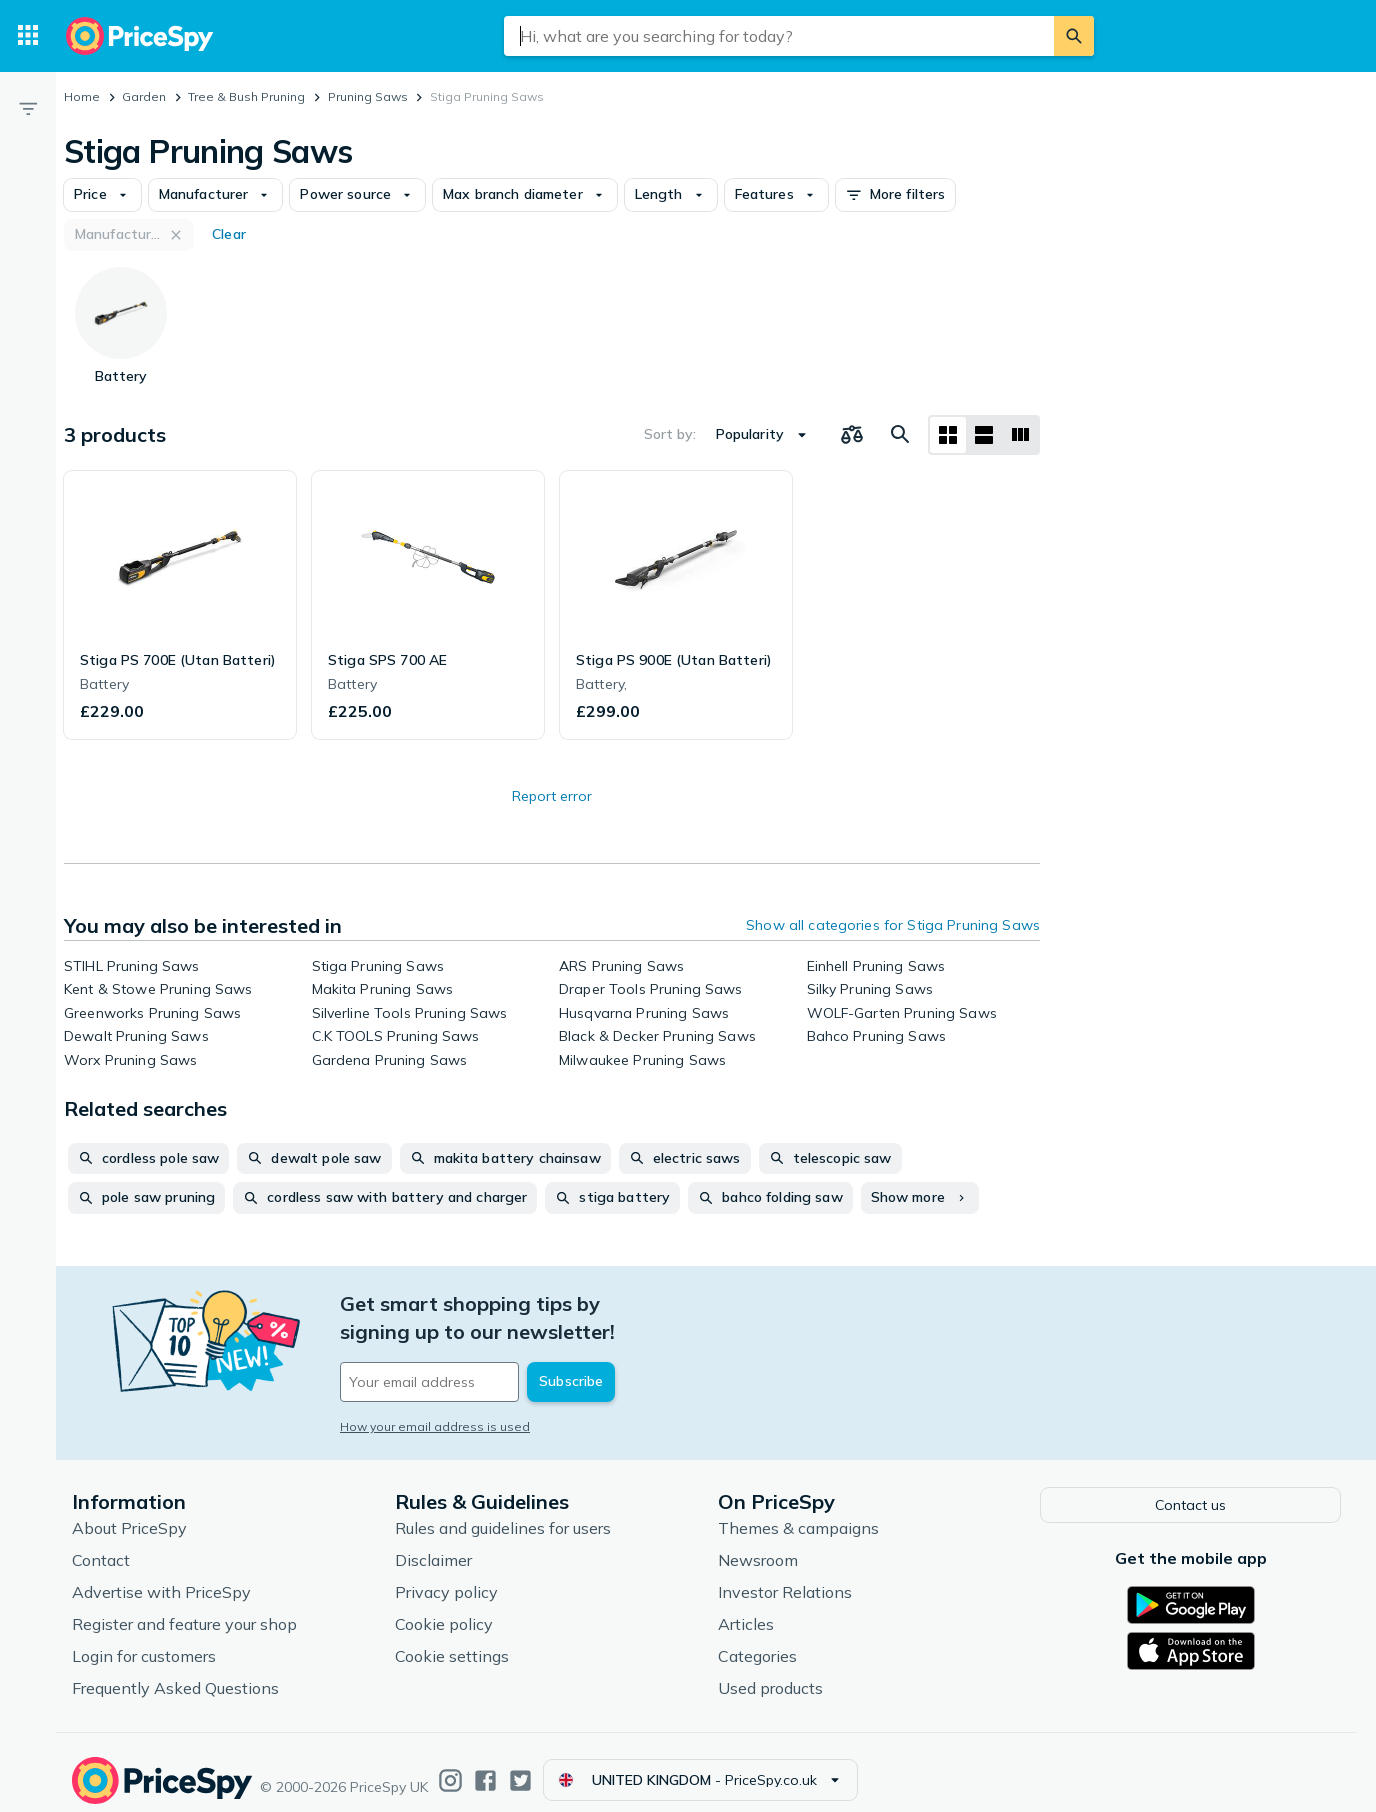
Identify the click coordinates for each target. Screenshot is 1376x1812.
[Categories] (28, 36)
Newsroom (758, 1544)
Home (82, 96)
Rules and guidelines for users (503, 1512)
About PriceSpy (129, 1512)
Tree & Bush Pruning (246, 96)
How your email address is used (435, 1398)
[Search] (1074, 36)
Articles (746, 1608)
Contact (101, 1544)
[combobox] (779, 36)
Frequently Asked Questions (175, 1672)
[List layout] (984, 435)
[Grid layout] (948, 435)
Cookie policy (444, 1608)
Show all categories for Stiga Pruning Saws (893, 925)
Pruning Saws (368, 96)
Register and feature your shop (184, 1608)
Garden (144, 96)
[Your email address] (476, 1354)
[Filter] (28, 108)
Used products (770, 1672)
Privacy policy (446, 1576)
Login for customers (144, 1640)
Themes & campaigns (798, 1512)
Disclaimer (433, 1544)
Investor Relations (785, 1576)
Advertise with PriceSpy (161, 1576)
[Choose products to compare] (852, 435)
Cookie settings (452, 1640)
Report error (552, 796)
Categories (757, 1640)
